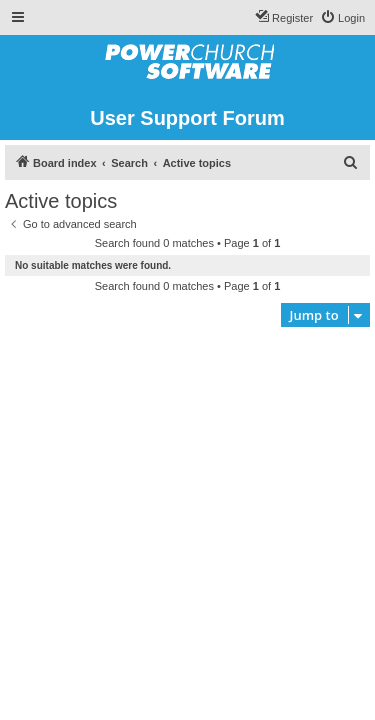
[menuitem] (342, 18)
